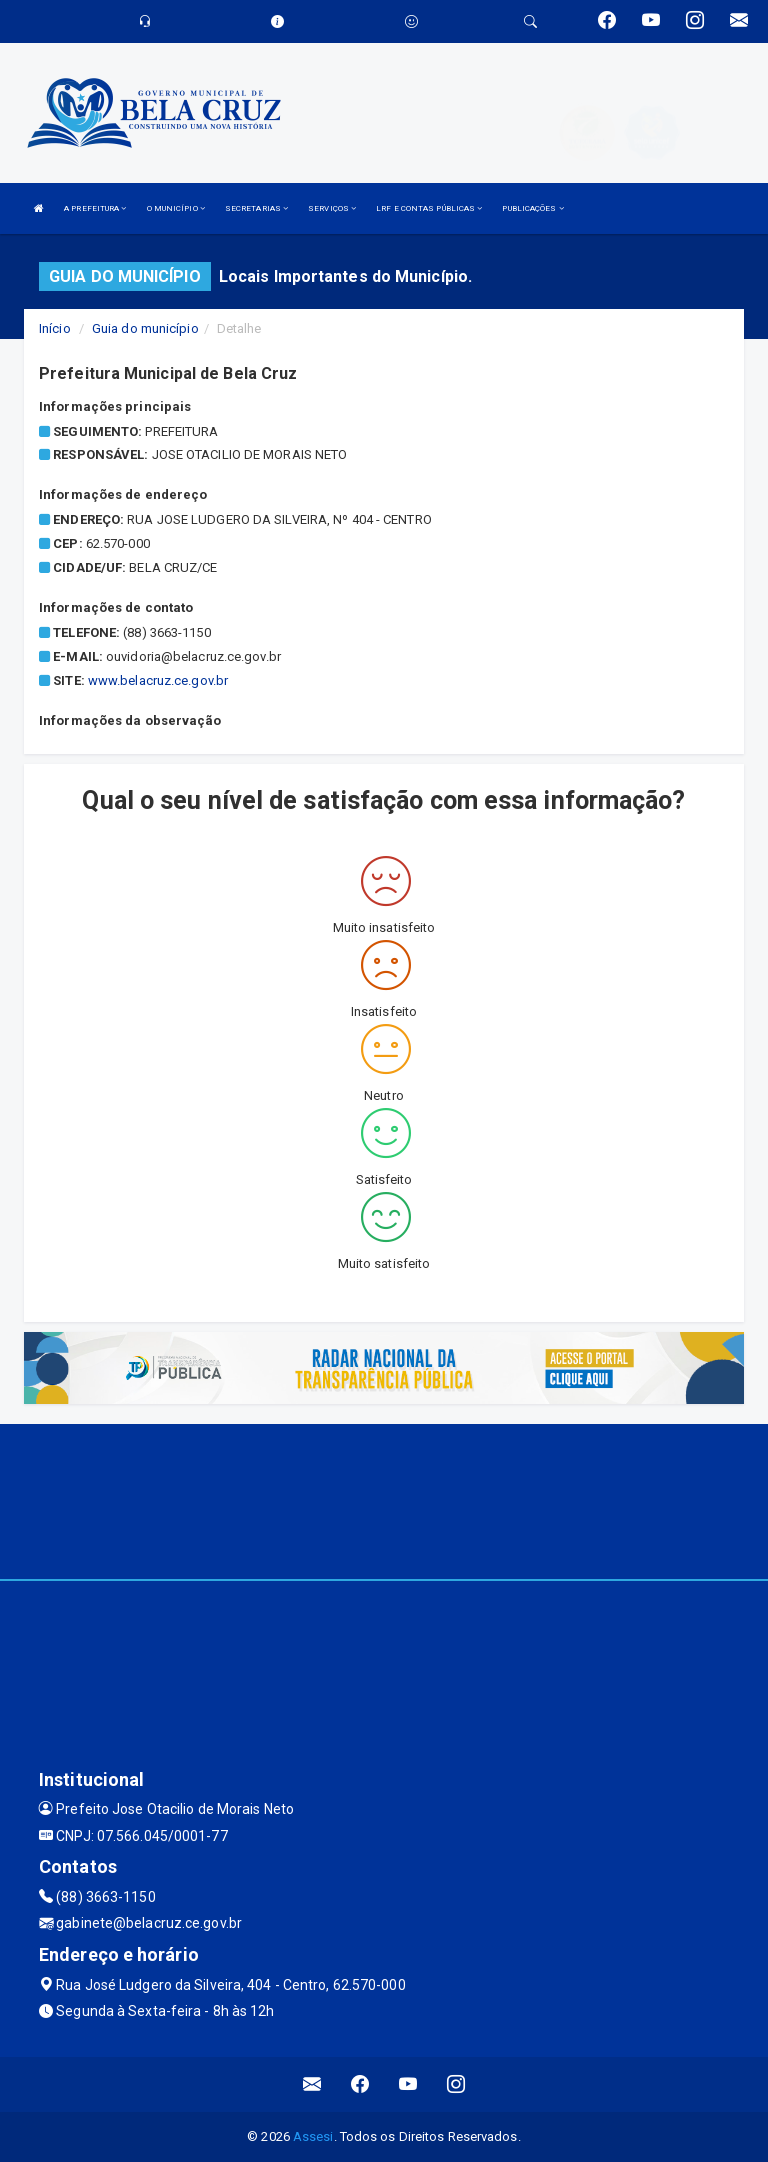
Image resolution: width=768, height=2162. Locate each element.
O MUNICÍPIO (176, 208)
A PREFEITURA (95, 208)
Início (55, 328)
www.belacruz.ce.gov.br (158, 680)
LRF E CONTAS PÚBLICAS (429, 208)
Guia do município (145, 328)
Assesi (313, 2136)
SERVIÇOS (332, 208)
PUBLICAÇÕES (532, 208)
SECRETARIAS (256, 208)
